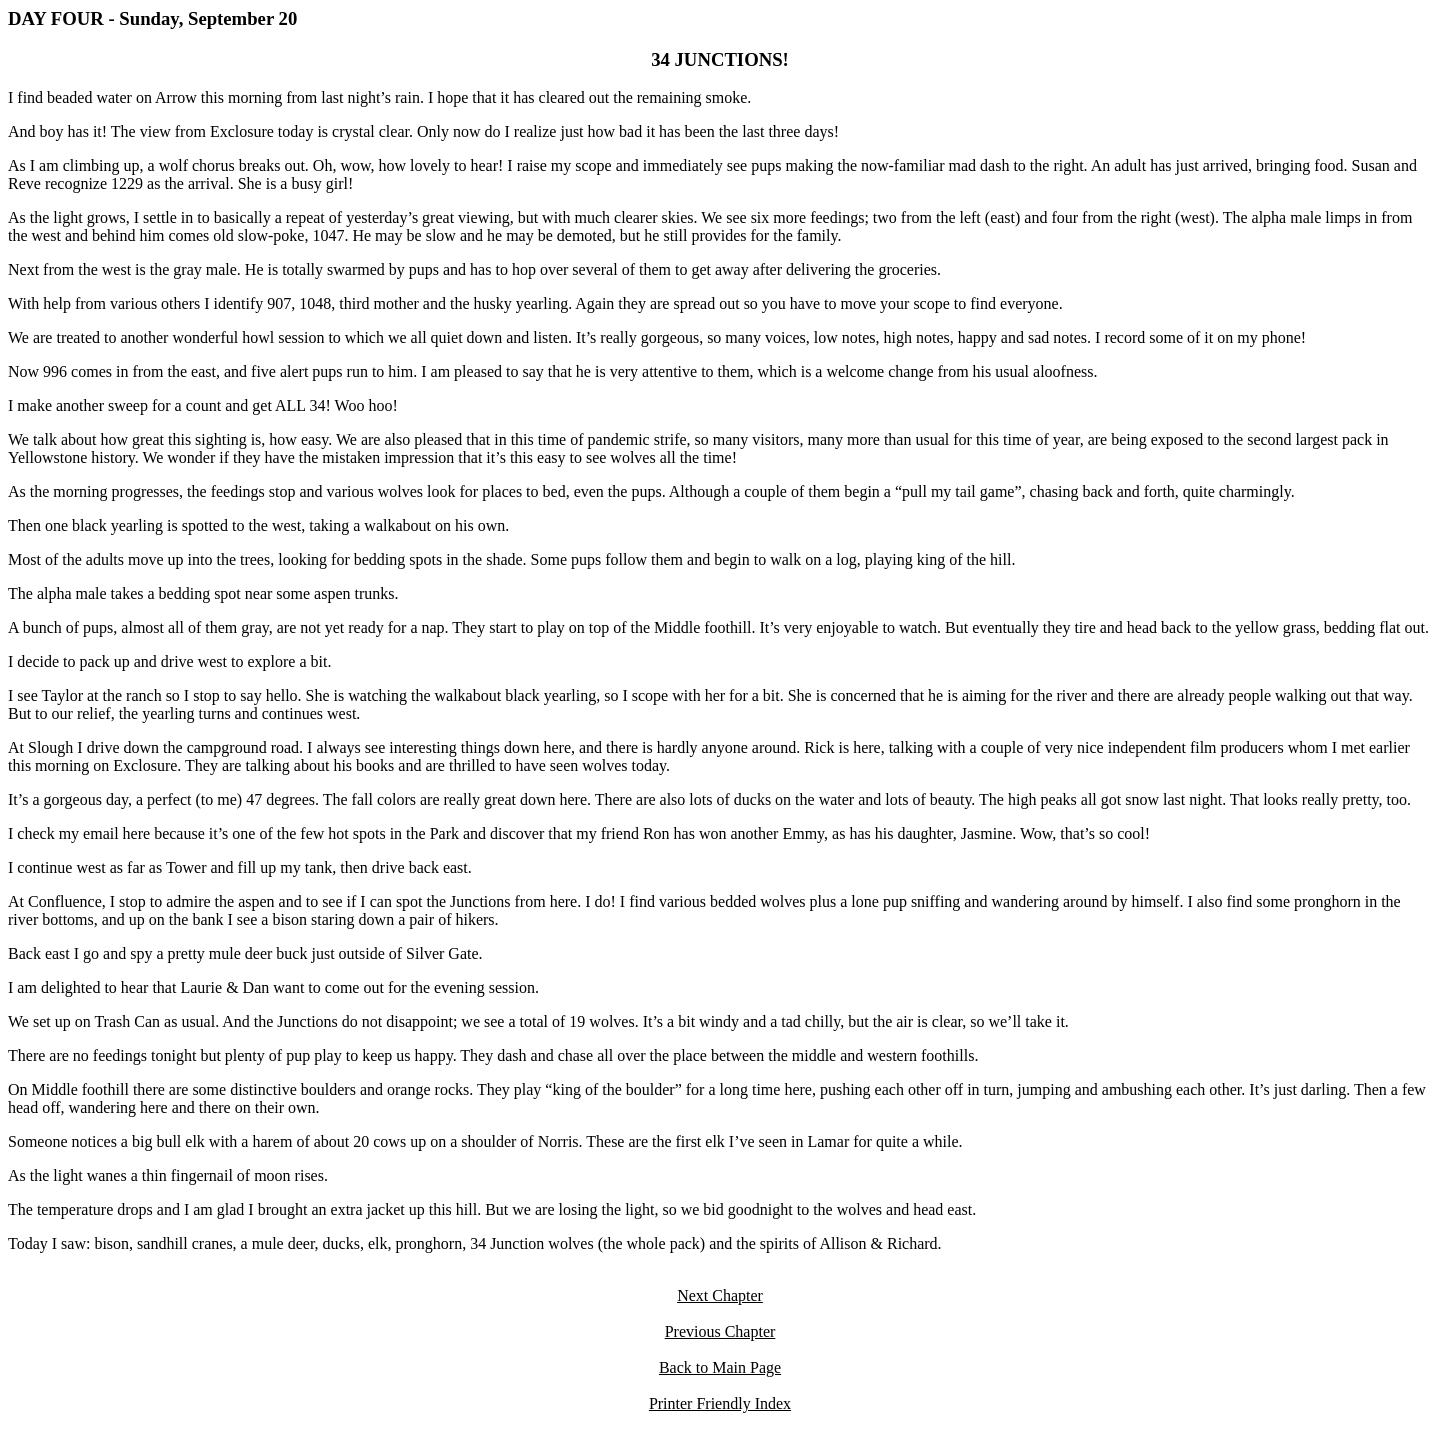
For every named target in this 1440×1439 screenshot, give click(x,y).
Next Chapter (720, 1295)
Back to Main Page (720, 1367)
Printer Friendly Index (720, 1403)
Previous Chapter (720, 1331)
